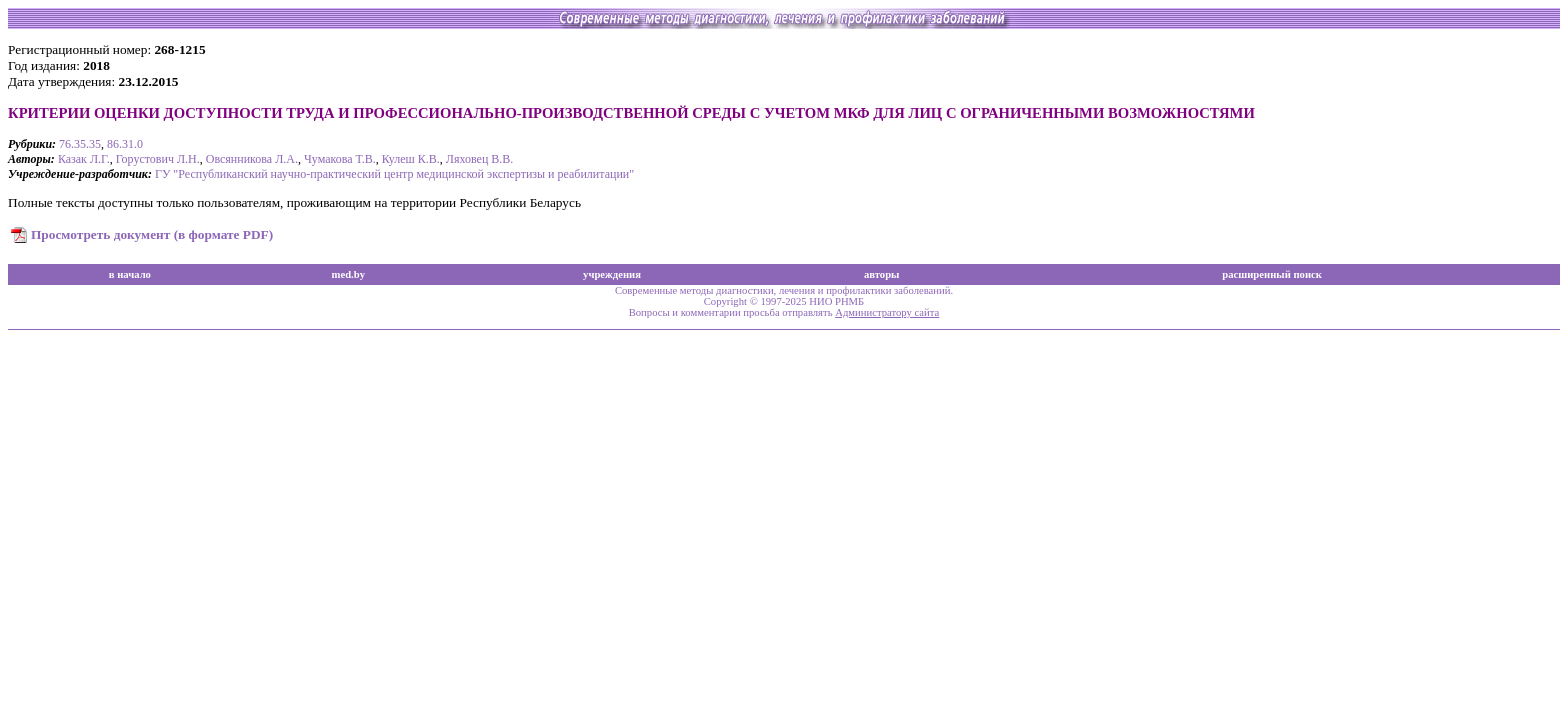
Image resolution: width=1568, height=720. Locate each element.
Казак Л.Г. (84, 159)
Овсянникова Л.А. (252, 159)
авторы (882, 274)
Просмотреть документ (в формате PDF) (152, 234)
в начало (130, 274)
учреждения (612, 274)
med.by (348, 274)
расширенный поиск (1272, 274)
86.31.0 (125, 144)
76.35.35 (80, 144)
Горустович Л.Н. (158, 159)
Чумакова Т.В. (340, 159)
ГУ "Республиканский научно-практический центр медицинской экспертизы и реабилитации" (394, 174)
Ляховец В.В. (480, 159)
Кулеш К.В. (411, 159)
